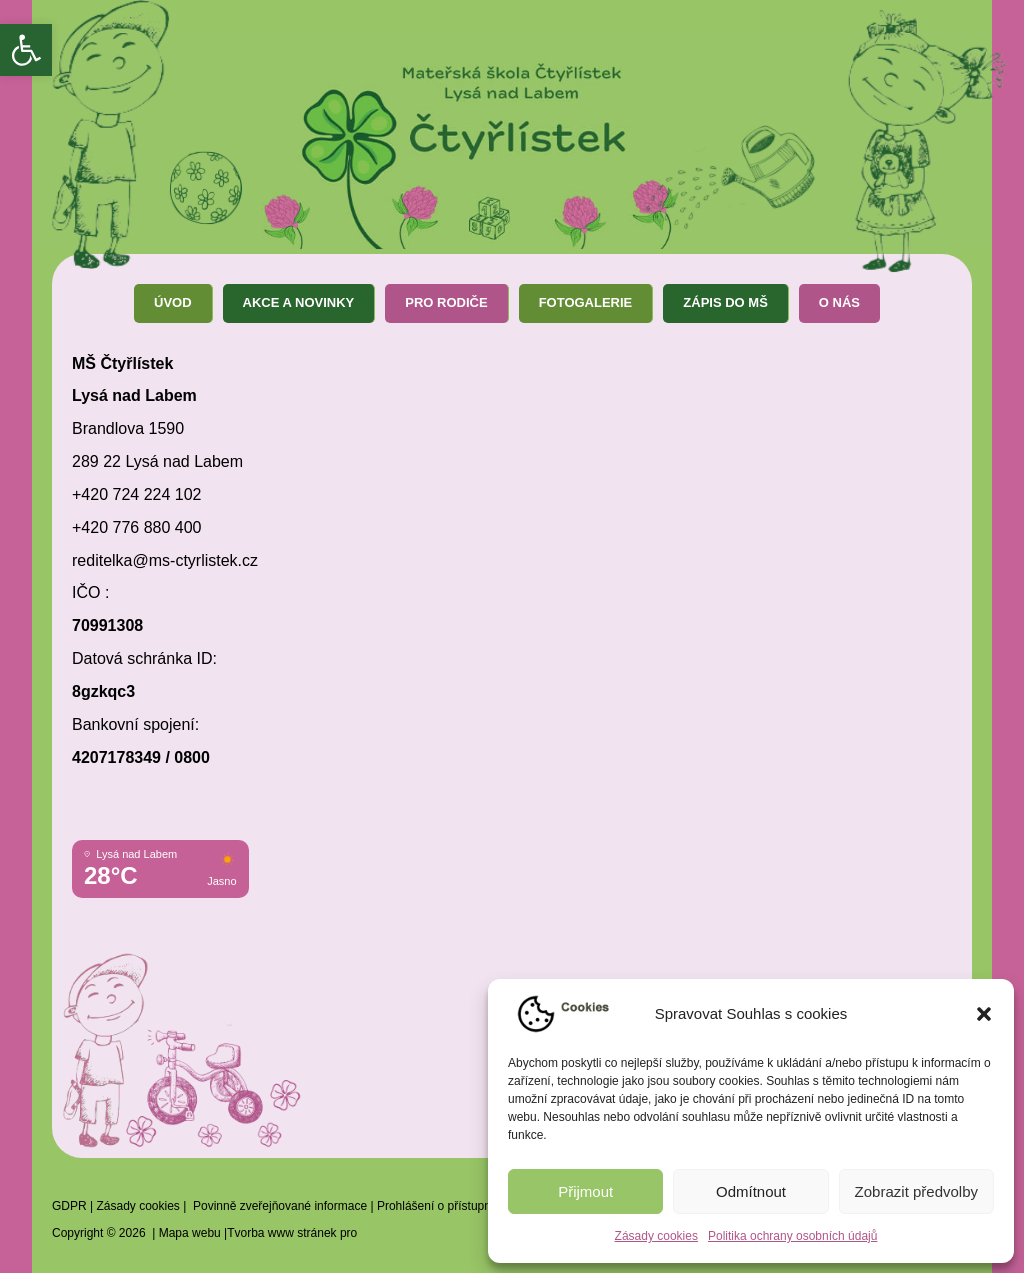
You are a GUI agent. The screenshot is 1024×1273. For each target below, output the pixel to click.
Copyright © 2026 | (105, 1233)
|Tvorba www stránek (279, 1233)
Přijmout (585, 1191)
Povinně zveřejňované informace (280, 1206)
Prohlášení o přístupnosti (443, 1206)
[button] (26, 50)
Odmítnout (751, 1191)
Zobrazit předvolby (916, 1191)
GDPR (69, 1206)
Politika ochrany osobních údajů (792, 1236)
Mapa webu (190, 1233)
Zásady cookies (656, 1236)
